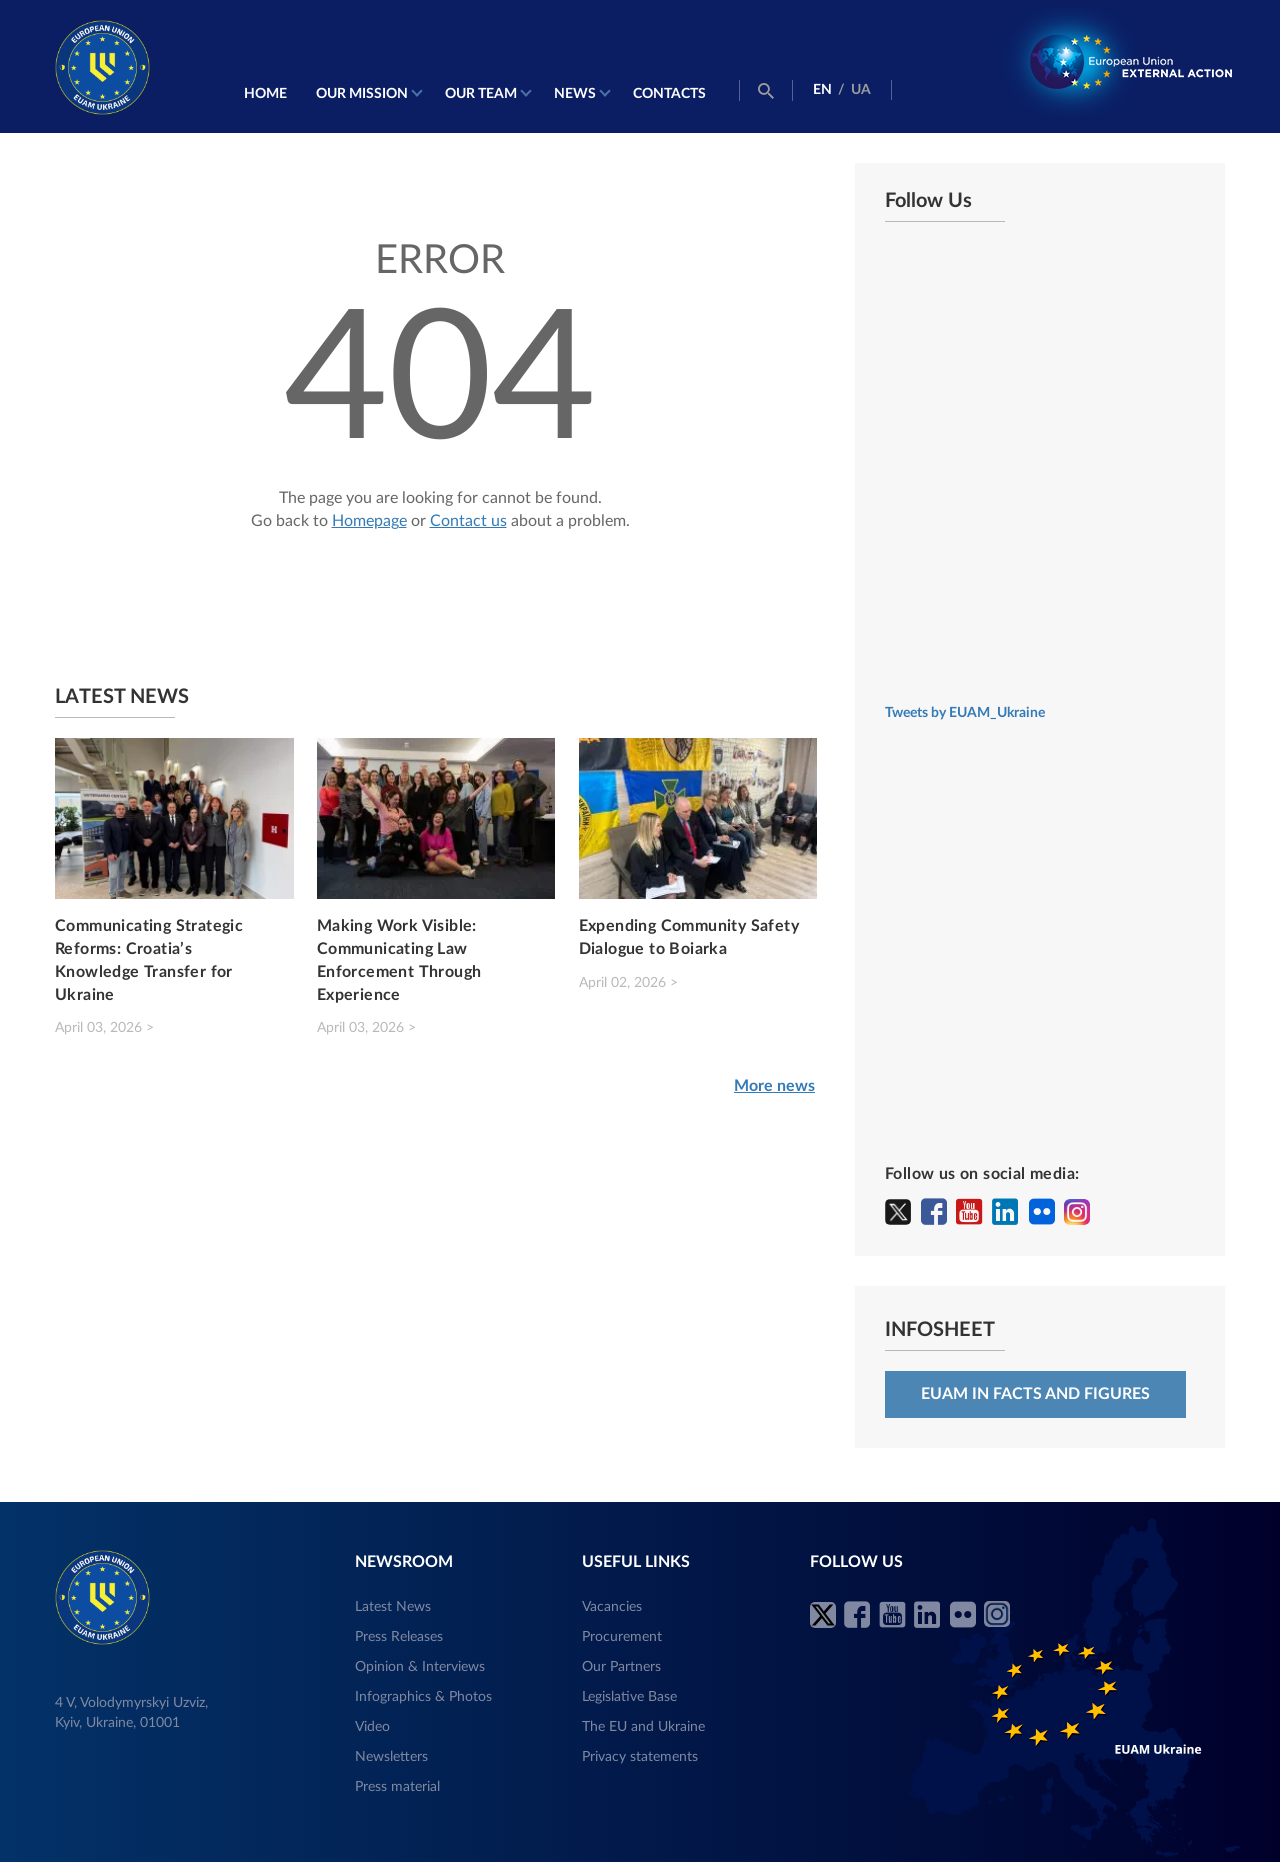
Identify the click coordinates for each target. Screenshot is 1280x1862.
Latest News (393, 1607)
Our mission (362, 94)
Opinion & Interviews (420, 1667)
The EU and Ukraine (643, 1727)
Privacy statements (640, 1757)
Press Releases (399, 1637)
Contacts (669, 94)
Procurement (622, 1637)
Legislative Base (629, 1697)
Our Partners (621, 1667)
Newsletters (391, 1757)
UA (861, 90)
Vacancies (612, 1607)
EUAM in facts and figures (1035, 1394)
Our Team (481, 94)
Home (265, 94)
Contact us (468, 521)
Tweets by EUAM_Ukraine (965, 713)
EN (822, 90)
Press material (397, 1787)
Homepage (369, 521)
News (575, 94)
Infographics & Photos (423, 1697)
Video (372, 1727)
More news (774, 1086)
